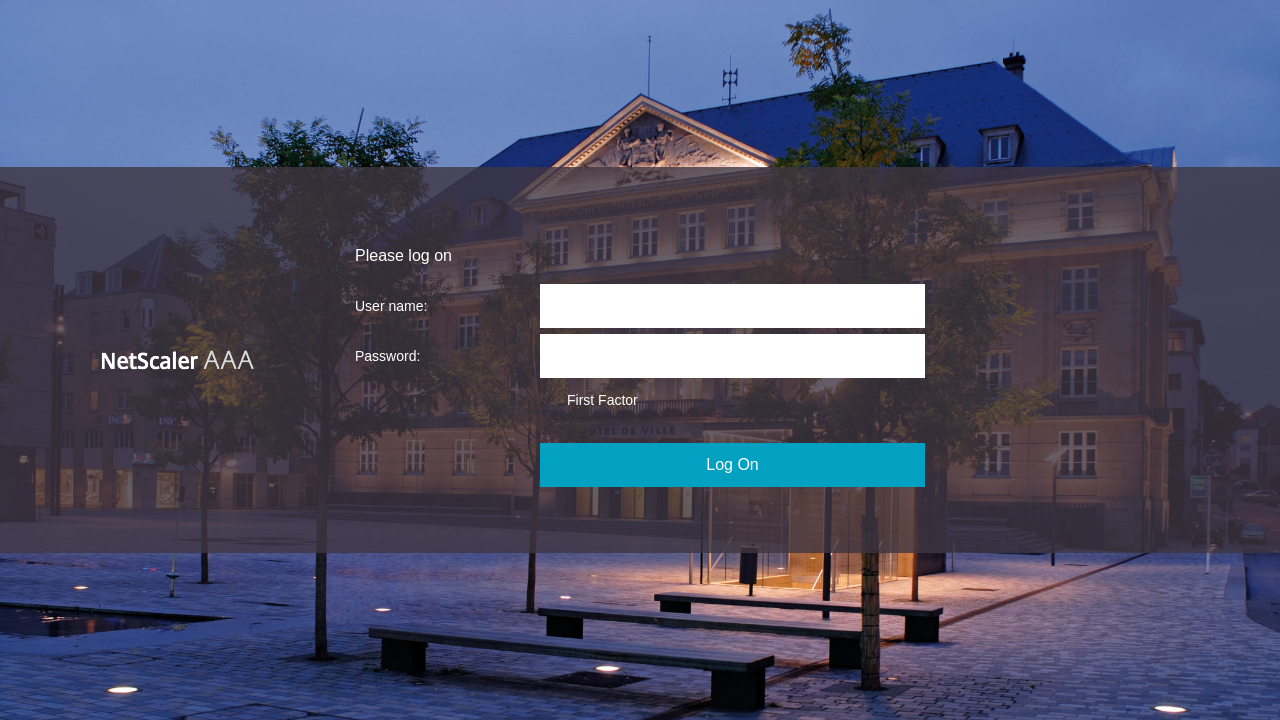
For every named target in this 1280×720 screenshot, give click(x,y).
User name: (391, 306)
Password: (387, 356)
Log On (732, 464)
